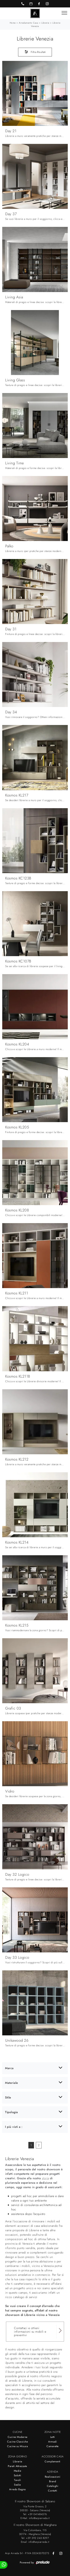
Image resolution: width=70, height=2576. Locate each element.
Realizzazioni (52, 2477)
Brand (52, 2481)
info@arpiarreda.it (39, 2518)
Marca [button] (9, 2068)
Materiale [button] (11, 2083)
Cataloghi (52, 2486)
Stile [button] (8, 2097)
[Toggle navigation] (64, 13)
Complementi (52, 2461)
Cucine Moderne (17, 2437)
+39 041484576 (37, 2514)
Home (13, 23)
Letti (52, 2437)
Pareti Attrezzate (17, 2466)
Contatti (52, 2490)
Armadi (52, 2441)
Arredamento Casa (28, 23)
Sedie (17, 2485)
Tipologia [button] (11, 2112)
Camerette (52, 2446)
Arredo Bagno (17, 2489)
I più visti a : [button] (14, 2127)
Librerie (45, 23)
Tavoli (17, 2480)
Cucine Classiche (17, 2441)
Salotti (17, 2475)
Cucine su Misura (17, 2446)
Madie (17, 2471)
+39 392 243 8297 (37, 2538)
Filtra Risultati (35, 52)
